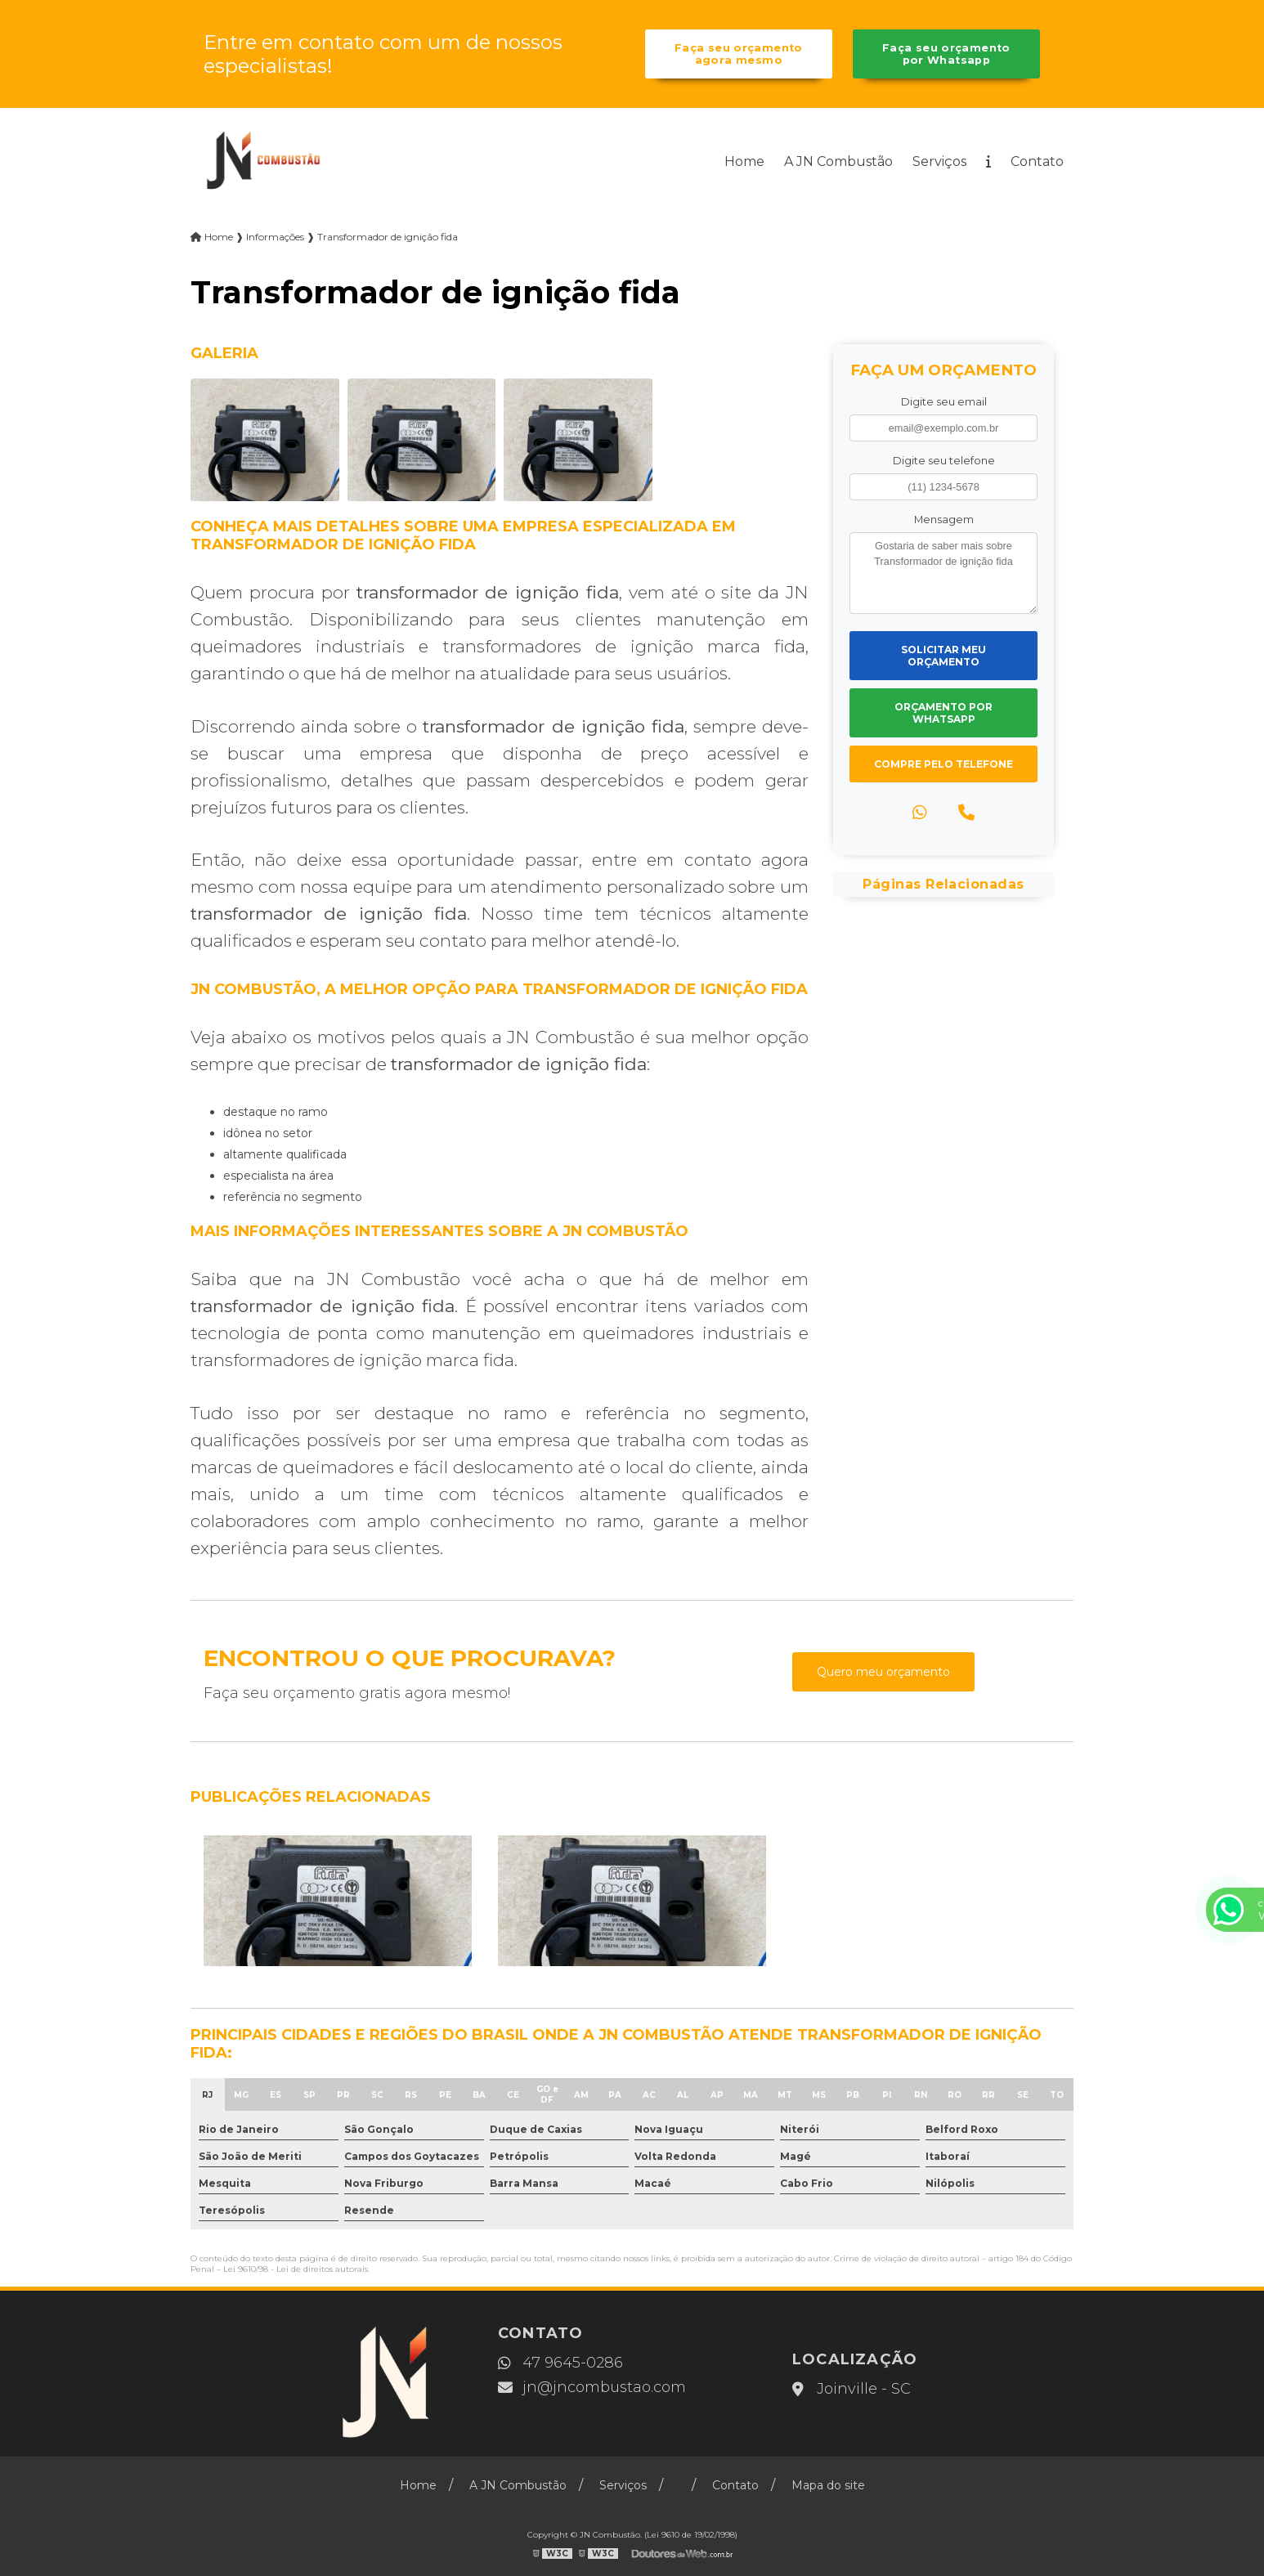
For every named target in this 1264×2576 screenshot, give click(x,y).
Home (744, 161)
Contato (1037, 161)
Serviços (939, 161)
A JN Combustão (838, 161)
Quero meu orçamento (883, 1671)
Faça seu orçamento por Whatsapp (946, 54)
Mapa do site (828, 2485)
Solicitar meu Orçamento (943, 655)
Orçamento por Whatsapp (943, 713)
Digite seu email (944, 402)
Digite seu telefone (944, 461)
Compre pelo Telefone (943, 764)
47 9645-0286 (560, 2362)
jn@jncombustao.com (592, 2387)
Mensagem (944, 519)
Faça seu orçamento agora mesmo (739, 54)
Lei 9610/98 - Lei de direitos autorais (295, 2269)
